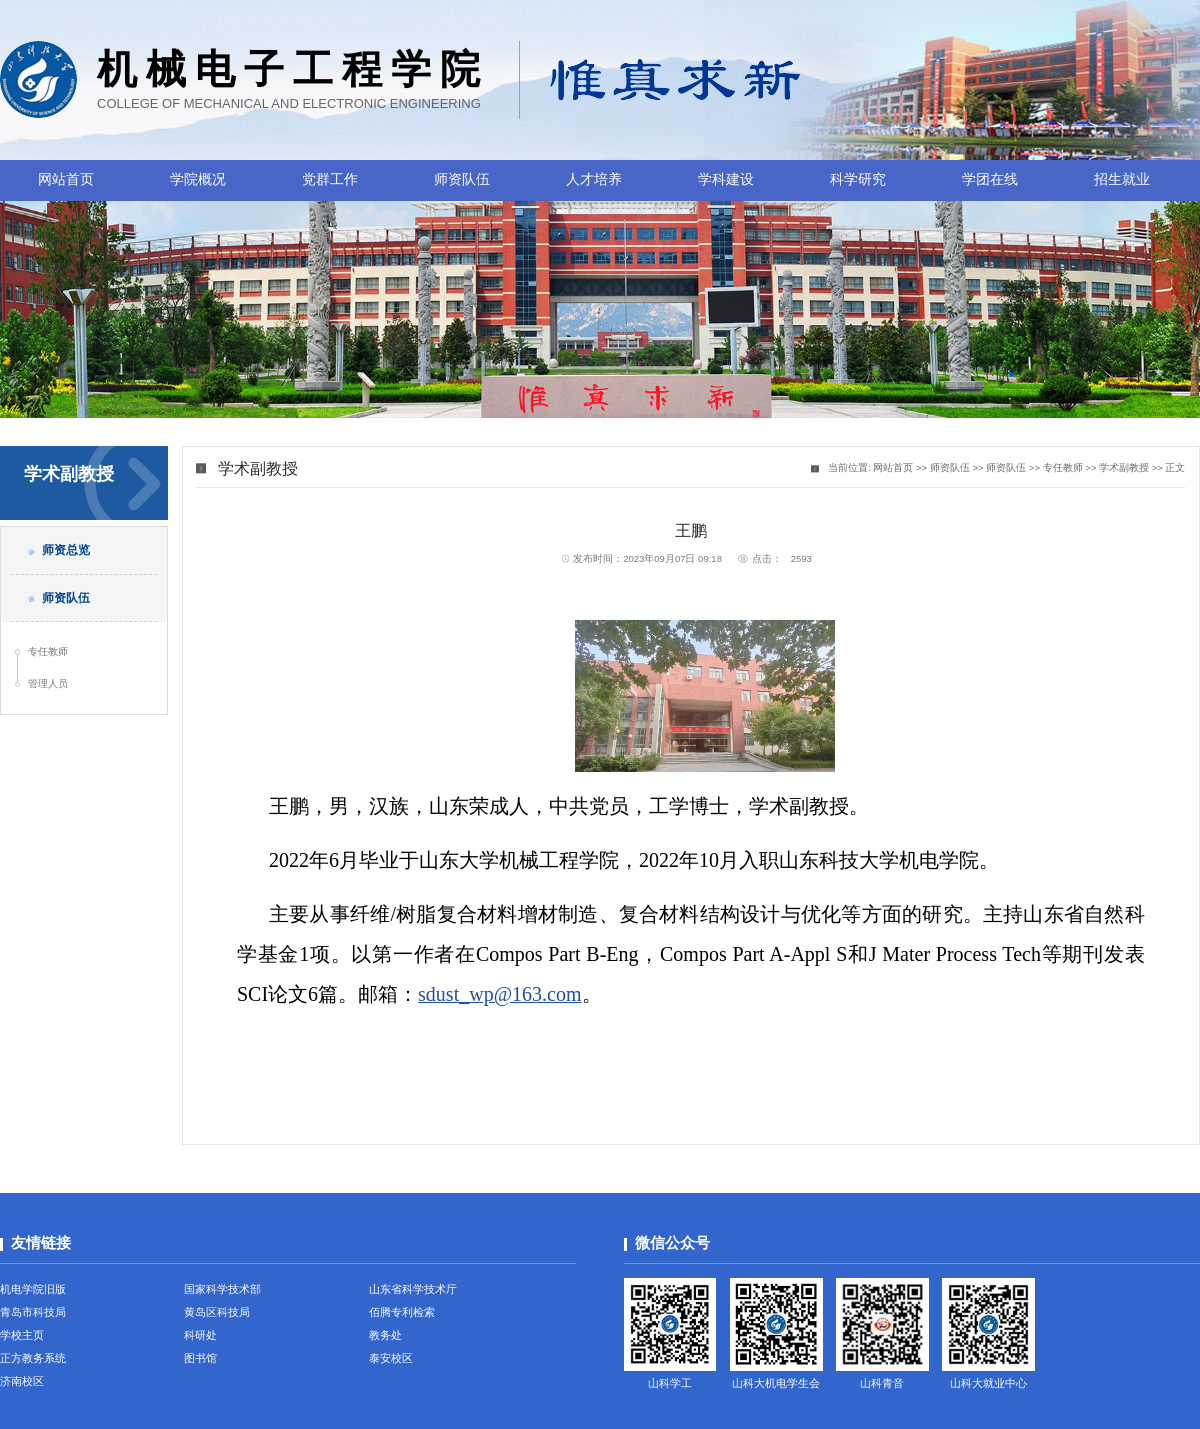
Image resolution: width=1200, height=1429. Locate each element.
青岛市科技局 (33, 1312)
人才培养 (594, 179)
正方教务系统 (33, 1358)
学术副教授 (1124, 467)
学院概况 (198, 179)
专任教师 (48, 651)
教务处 (385, 1335)
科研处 (200, 1335)
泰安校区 (391, 1358)
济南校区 (22, 1381)
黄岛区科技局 (217, 1312)
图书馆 (200, 1358)
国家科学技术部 (222, 1289)
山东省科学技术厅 (413, 1289)
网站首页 (66, 179)
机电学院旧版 (33, 1289)
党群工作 (330, 179)
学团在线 (990, 179)
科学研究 (858, 179)
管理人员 (48, 683)
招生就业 (1122, 179)
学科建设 (726, 179)
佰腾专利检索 (402, 1312)
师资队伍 (462, 179)
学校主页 (22, 1335)
